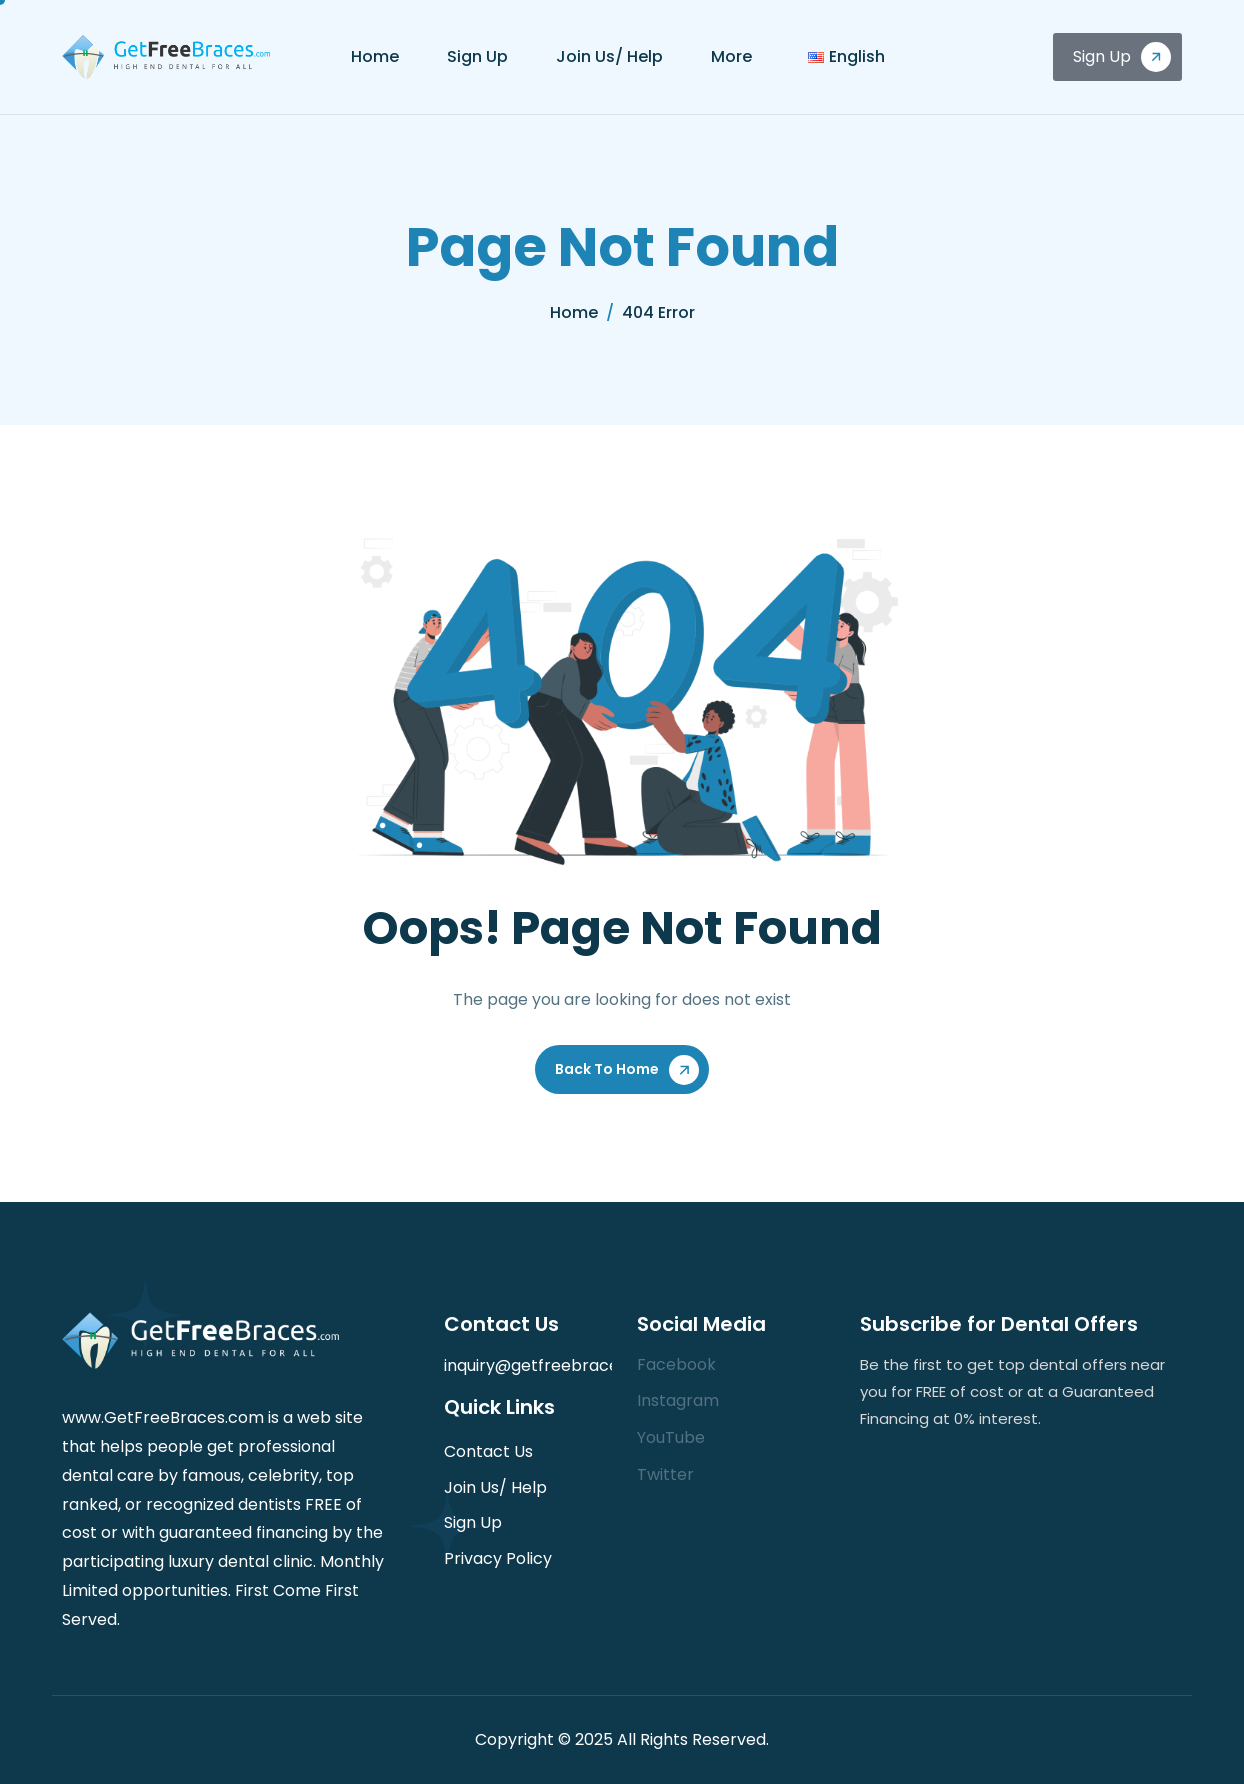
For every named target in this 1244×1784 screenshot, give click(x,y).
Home (375, 56)
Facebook (676, 1364)
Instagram (678, 1400)
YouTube (671, 1437)
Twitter (665, 1474)
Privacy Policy (498, 1558)
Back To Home (607, 1069)
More (731, 56)
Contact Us (488, 1451)
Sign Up (477, 56)
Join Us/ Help (609, 56)
